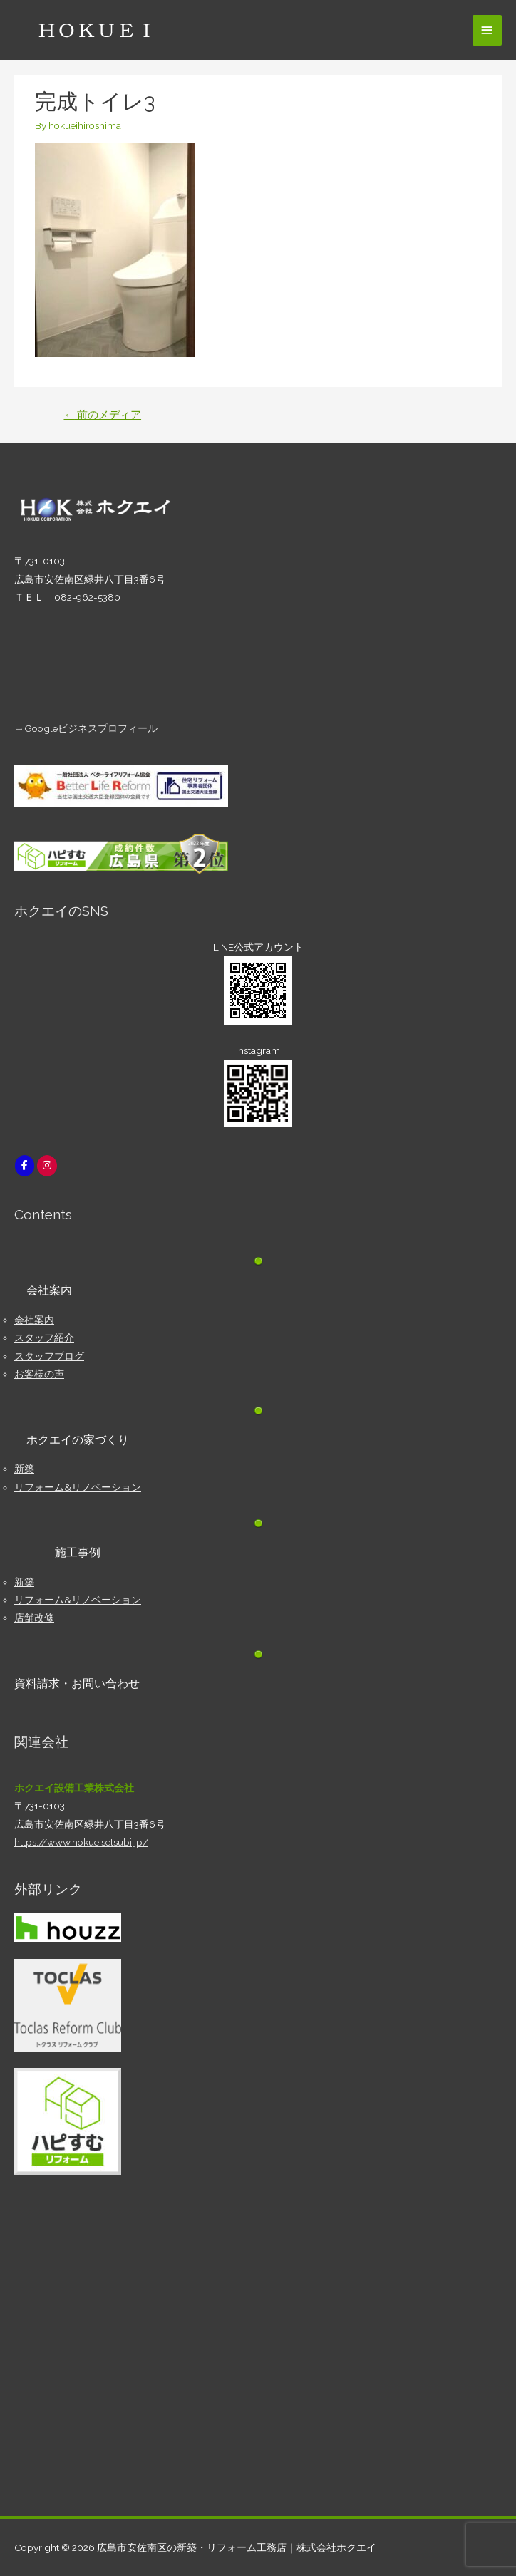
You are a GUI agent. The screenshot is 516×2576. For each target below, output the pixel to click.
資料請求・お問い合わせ (77, 1683)
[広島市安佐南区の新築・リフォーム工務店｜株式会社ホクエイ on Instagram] (46, 1165)
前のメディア (102, 414)
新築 (24, 1468)
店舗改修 (34, 1617)
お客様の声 (39, 1374)
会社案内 (34, 1319)
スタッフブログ (49, 1356)
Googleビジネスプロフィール (91, 728)
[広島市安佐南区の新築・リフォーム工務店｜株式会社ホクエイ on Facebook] (24, 1165)
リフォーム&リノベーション (77, 1487)
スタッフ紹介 (44, 1337)
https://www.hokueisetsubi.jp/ (81, 1842)
